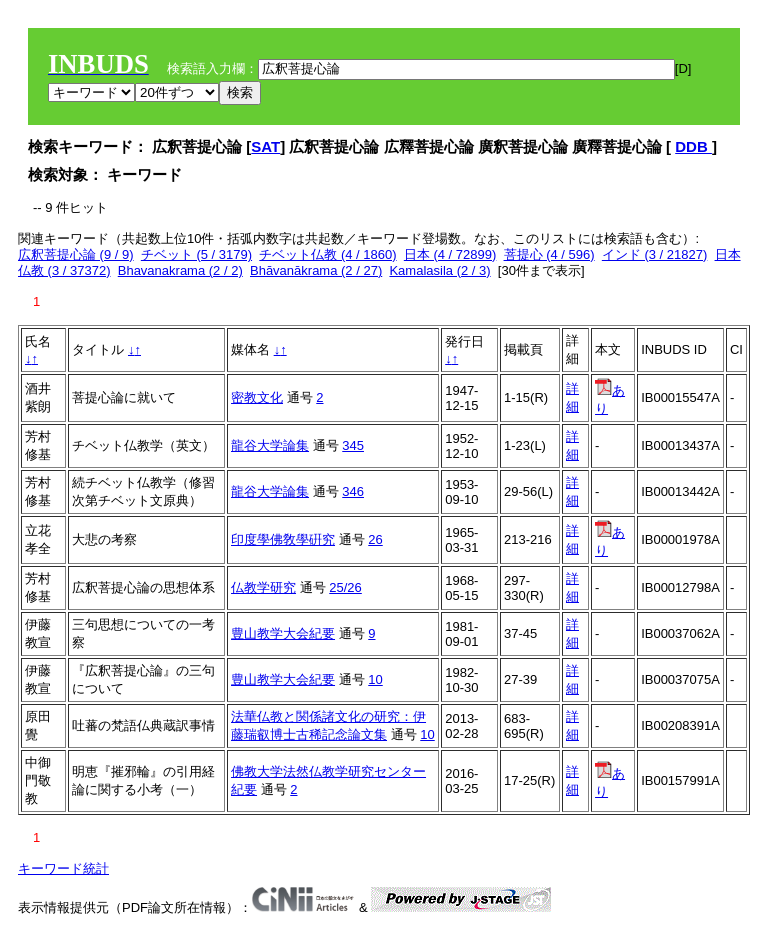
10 (375, 679)
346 (353, 491)
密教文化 (257, 397)
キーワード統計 (63, 868)
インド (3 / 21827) (655, 254)
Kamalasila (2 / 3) (439, 270)
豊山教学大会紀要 (283, 633)
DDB (693, 146)
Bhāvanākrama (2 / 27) (316, 270)
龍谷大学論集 (270, 445)
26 (375, 539)
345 (353, 445)
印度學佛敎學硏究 (283, 539)
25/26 (345, 587)
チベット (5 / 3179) (196, 254)
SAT (265, 146)
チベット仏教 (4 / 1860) (327, 254)
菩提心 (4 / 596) (549, 254)
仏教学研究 (263, 587)
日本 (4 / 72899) (450, 254)
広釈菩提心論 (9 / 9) (76, 254)
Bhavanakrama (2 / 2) (180, 270)
